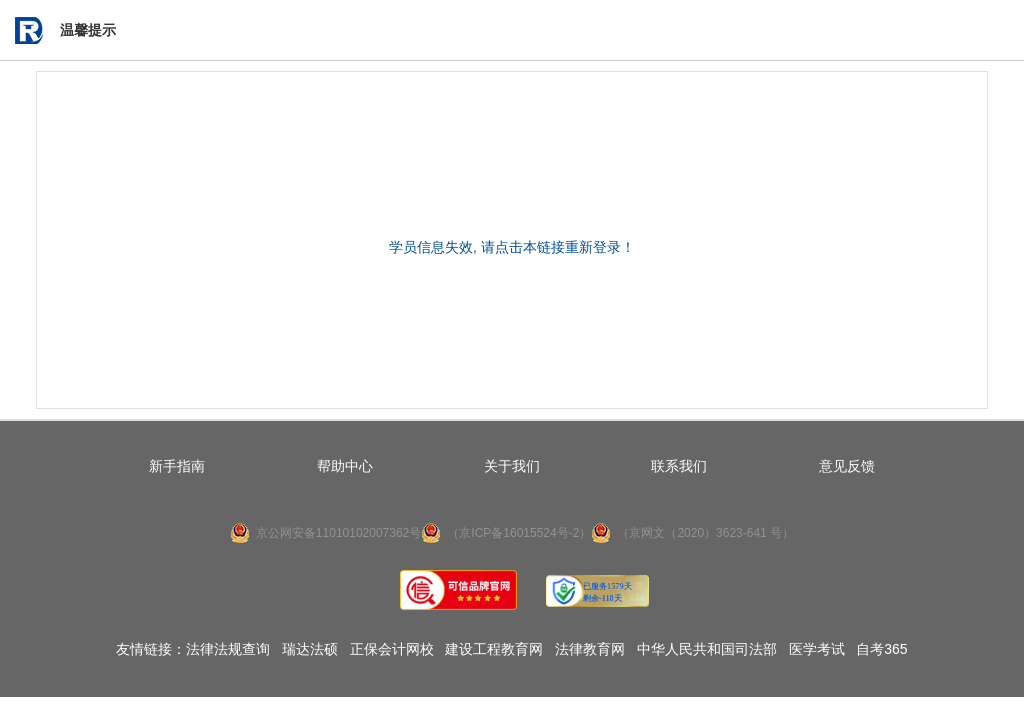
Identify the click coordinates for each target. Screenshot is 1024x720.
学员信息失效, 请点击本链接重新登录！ (512, 247)
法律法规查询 (228, 649)
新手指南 (177, 466)
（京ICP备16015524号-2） (519, 533)
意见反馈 (847, 466)
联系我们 (679, 466)
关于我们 (512, 466)
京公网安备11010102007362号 (338, 533)
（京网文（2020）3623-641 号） (705, 533)
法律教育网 (590, 649)
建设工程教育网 (494, 649)
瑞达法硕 (310, 649)
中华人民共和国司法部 (707, 649)
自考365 (881, 649)
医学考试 (817, 649)
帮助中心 (345, 466)
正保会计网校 (392, 649)
